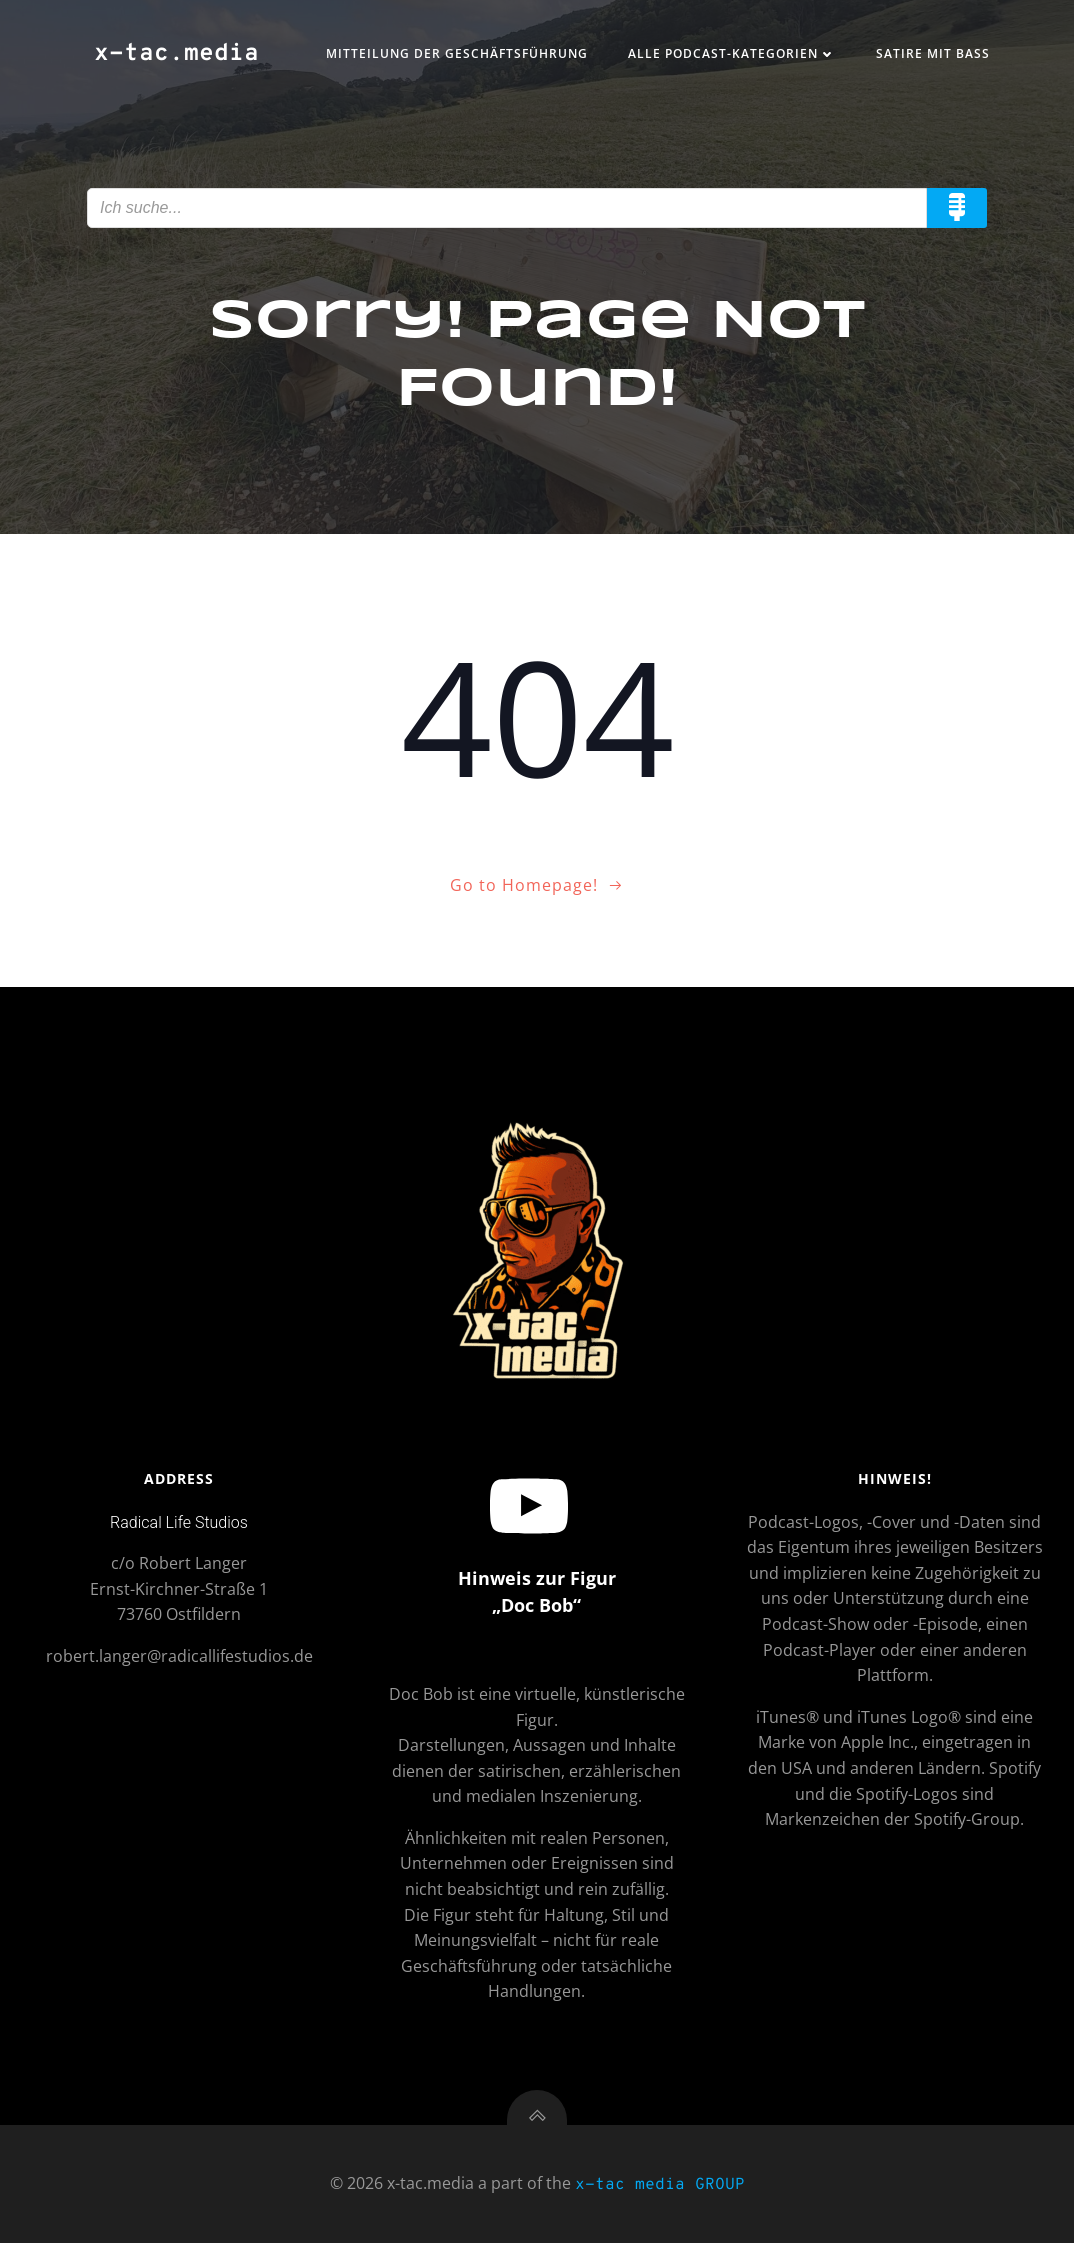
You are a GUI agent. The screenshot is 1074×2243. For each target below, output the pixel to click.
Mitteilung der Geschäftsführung (457, 53)
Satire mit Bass (933, 53)
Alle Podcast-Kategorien (732, 53)
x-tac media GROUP (660, 2185)
